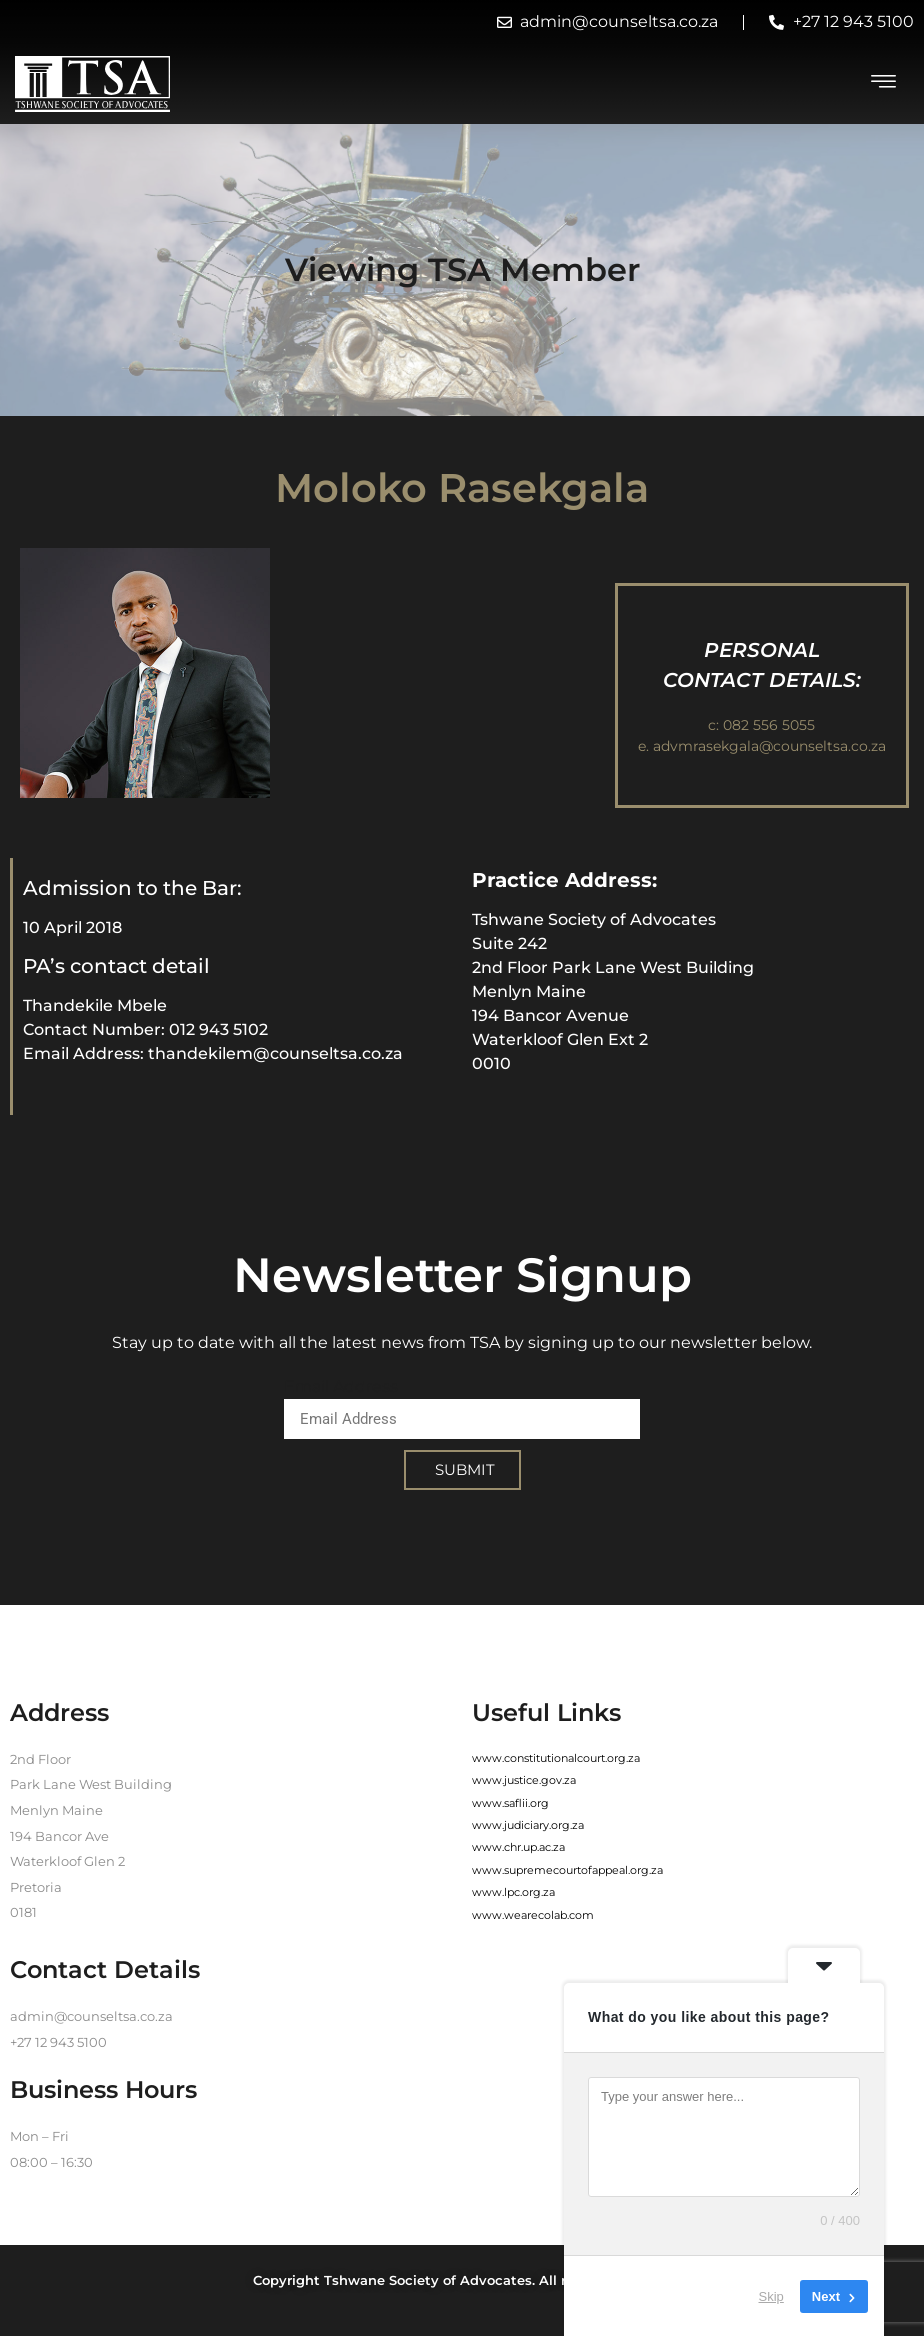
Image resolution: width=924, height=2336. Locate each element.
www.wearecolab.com (533, 1915)
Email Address (341, 1386)
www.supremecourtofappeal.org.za (567, 1870)
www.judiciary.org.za (528, 1825)
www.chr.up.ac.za (518, 1847)
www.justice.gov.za (524, 1780)
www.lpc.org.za (513, 1892)
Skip (771, 2295)
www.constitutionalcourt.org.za (556, 1758)
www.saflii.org (510, 1803)
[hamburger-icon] (884, 84)
